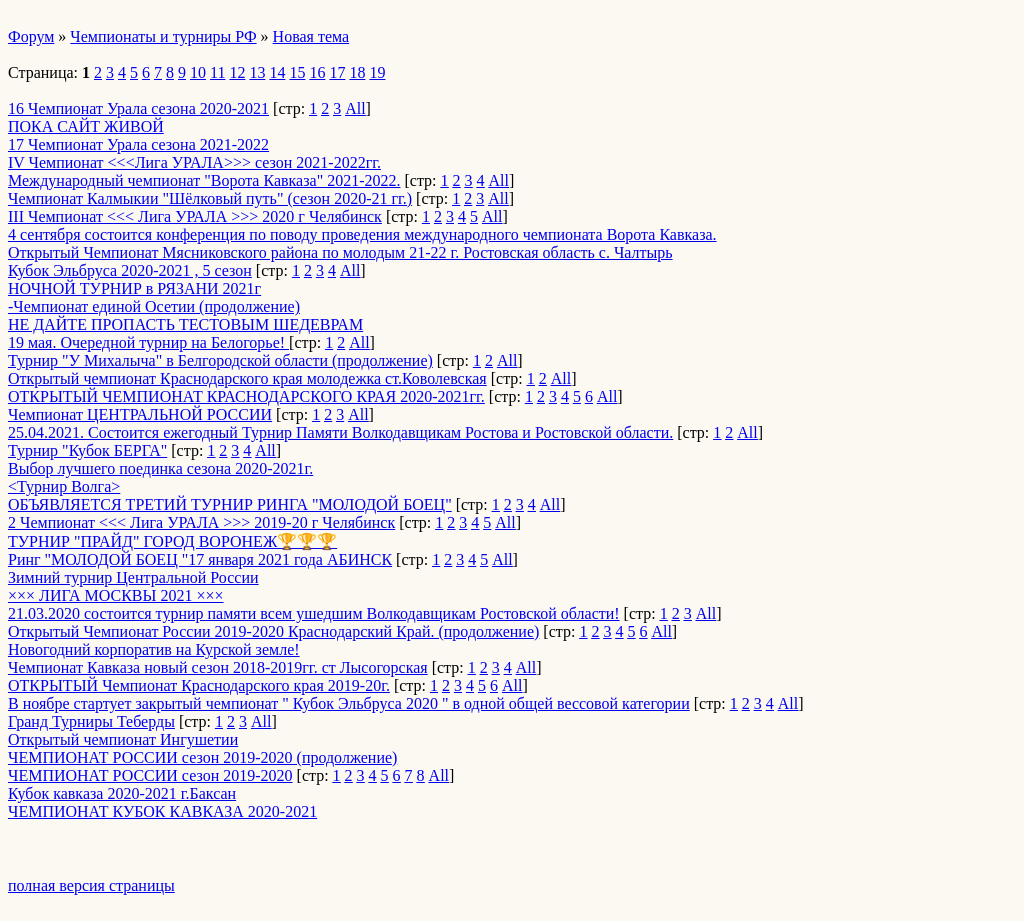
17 (337, 72)
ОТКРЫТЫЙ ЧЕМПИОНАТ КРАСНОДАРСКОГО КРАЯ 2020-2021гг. (246, 396)
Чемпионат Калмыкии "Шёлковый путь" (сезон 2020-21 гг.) (210, 198)
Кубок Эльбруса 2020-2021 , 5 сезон (130, 270)
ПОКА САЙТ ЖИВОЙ (86, 126)
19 (377, 72)
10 (198, 72)
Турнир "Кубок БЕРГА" (87, 450)
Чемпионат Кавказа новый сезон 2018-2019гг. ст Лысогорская (218, 667)
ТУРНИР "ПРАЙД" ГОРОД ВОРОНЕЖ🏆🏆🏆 (172, 541)
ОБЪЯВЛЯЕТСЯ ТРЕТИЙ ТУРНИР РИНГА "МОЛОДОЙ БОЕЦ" (230, 504)
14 (277, 72)
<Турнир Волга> (64, 486)
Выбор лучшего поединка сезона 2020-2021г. (160, 468)
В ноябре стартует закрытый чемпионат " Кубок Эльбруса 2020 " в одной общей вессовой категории (349, 703)
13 (257, 72)
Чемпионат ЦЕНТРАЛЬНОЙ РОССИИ (140, 414)
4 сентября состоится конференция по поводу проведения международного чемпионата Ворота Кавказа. (362, 234)
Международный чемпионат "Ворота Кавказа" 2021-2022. (204, 180)
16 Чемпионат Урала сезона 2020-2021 (138, 108)
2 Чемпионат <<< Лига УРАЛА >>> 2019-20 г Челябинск (201, 522)
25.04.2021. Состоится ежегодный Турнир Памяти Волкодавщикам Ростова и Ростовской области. (340, 432)
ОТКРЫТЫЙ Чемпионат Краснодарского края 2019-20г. (199, 685)
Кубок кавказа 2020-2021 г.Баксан (122, 793)
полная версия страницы (91, 885)
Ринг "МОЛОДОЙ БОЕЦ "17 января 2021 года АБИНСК (200, 559)
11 (217, 72)
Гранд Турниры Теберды (91, 721)
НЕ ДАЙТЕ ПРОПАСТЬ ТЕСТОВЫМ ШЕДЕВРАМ (185, 324)
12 (237, 72)
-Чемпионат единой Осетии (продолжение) (154, 306)
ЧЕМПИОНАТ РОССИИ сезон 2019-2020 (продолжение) (202, 757)
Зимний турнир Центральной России (133, 577)
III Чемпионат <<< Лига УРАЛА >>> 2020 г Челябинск (195, 216)
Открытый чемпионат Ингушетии (123, 739)
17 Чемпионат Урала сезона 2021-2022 (138, 144)
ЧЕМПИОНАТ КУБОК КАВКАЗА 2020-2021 (162, 811)
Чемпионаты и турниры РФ (163, 36)
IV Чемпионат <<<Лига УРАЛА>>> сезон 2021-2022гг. (194, 162)
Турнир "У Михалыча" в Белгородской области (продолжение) (220, 360)
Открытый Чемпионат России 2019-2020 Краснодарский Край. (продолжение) (273, 631)
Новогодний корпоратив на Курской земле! (154, 649)
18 (357, 72)
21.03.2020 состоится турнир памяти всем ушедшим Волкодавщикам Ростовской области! (314, 613)
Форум (31, 36)
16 (317, 72)
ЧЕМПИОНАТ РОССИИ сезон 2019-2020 (150, 775)
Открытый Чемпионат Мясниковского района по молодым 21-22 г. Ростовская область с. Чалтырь (340, 252)
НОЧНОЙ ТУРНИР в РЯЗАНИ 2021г (134, 288)
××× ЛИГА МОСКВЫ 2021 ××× (116, 595)
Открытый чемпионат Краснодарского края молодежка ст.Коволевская (247, 378)
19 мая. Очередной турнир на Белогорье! (148, 342)
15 (297, 72)
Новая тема (311, 36)
